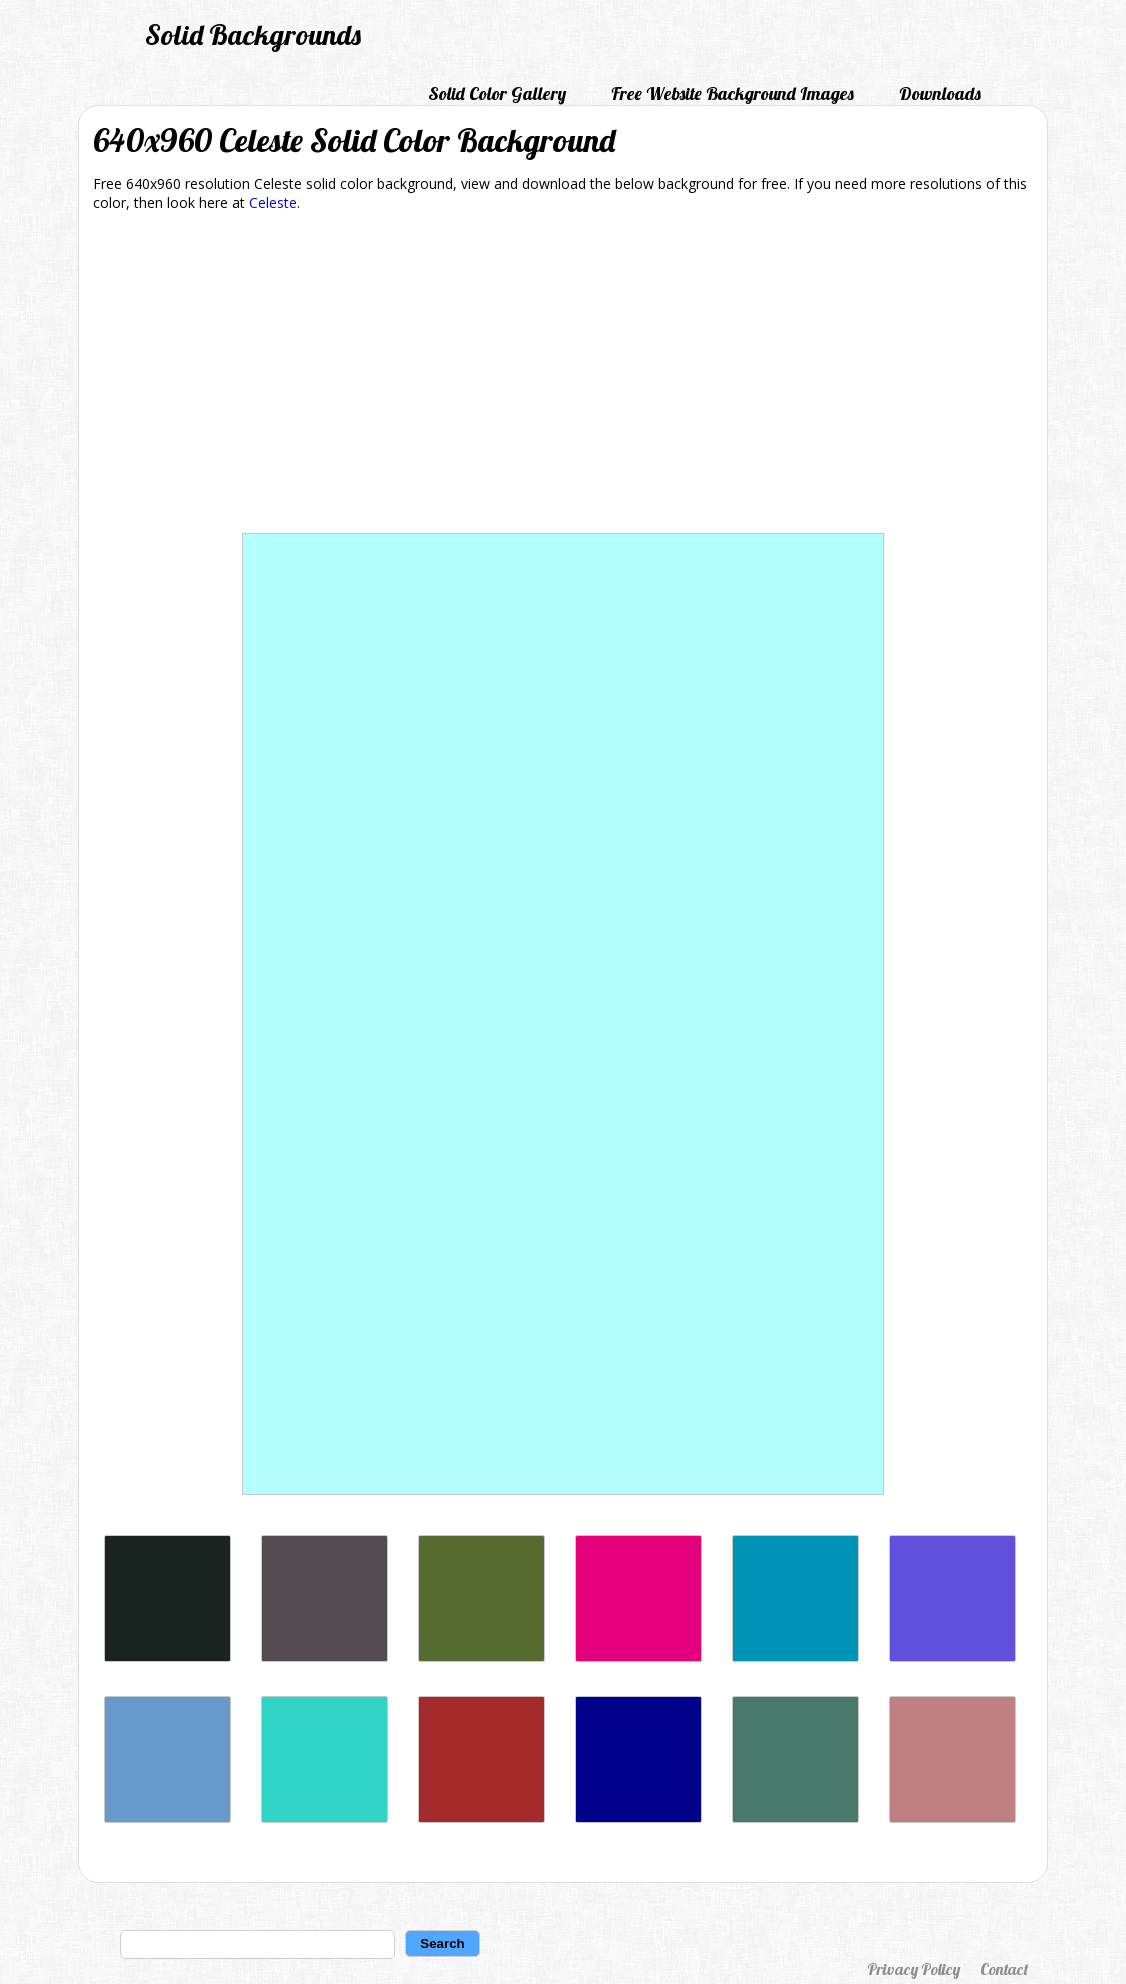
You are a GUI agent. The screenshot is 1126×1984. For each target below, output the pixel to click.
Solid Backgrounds (253, 34)
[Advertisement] (563, 376)
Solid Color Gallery (497, 93)
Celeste (273, 202)
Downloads (940, 93)
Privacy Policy (913, 1969)
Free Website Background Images (732, 93)
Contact (1004, 1969)
